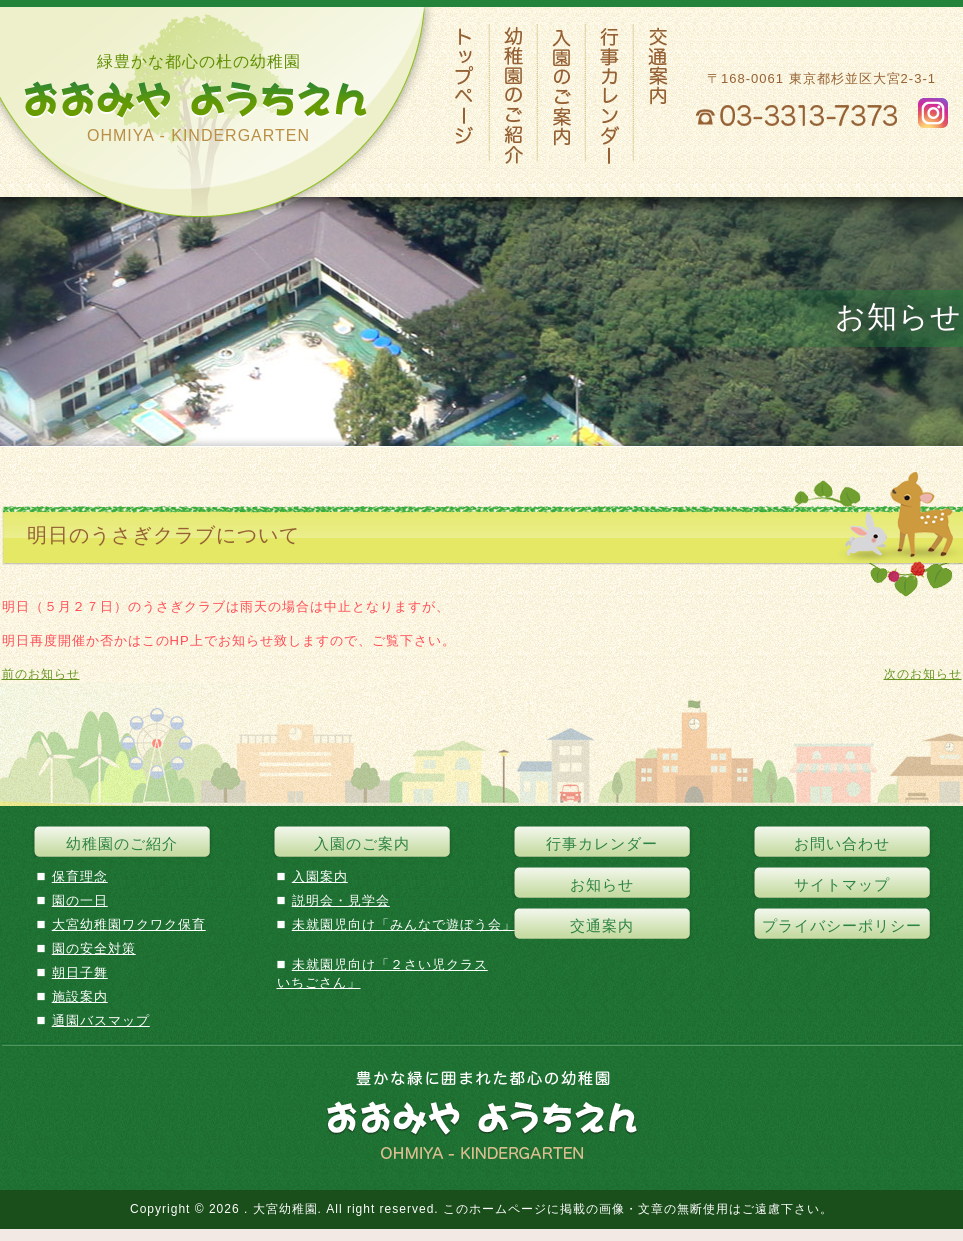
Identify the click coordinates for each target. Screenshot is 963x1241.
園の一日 (80, 900)
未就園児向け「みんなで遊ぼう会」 (404, 924)
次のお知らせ (923, 674)
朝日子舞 (80, 972)
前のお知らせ (41, 674)
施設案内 (80, 996)
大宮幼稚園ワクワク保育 (129, 924)
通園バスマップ (101, 1020)
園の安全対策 (94, 948)
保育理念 (80, 876)
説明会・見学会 (341, 900)
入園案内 (320, 876)
